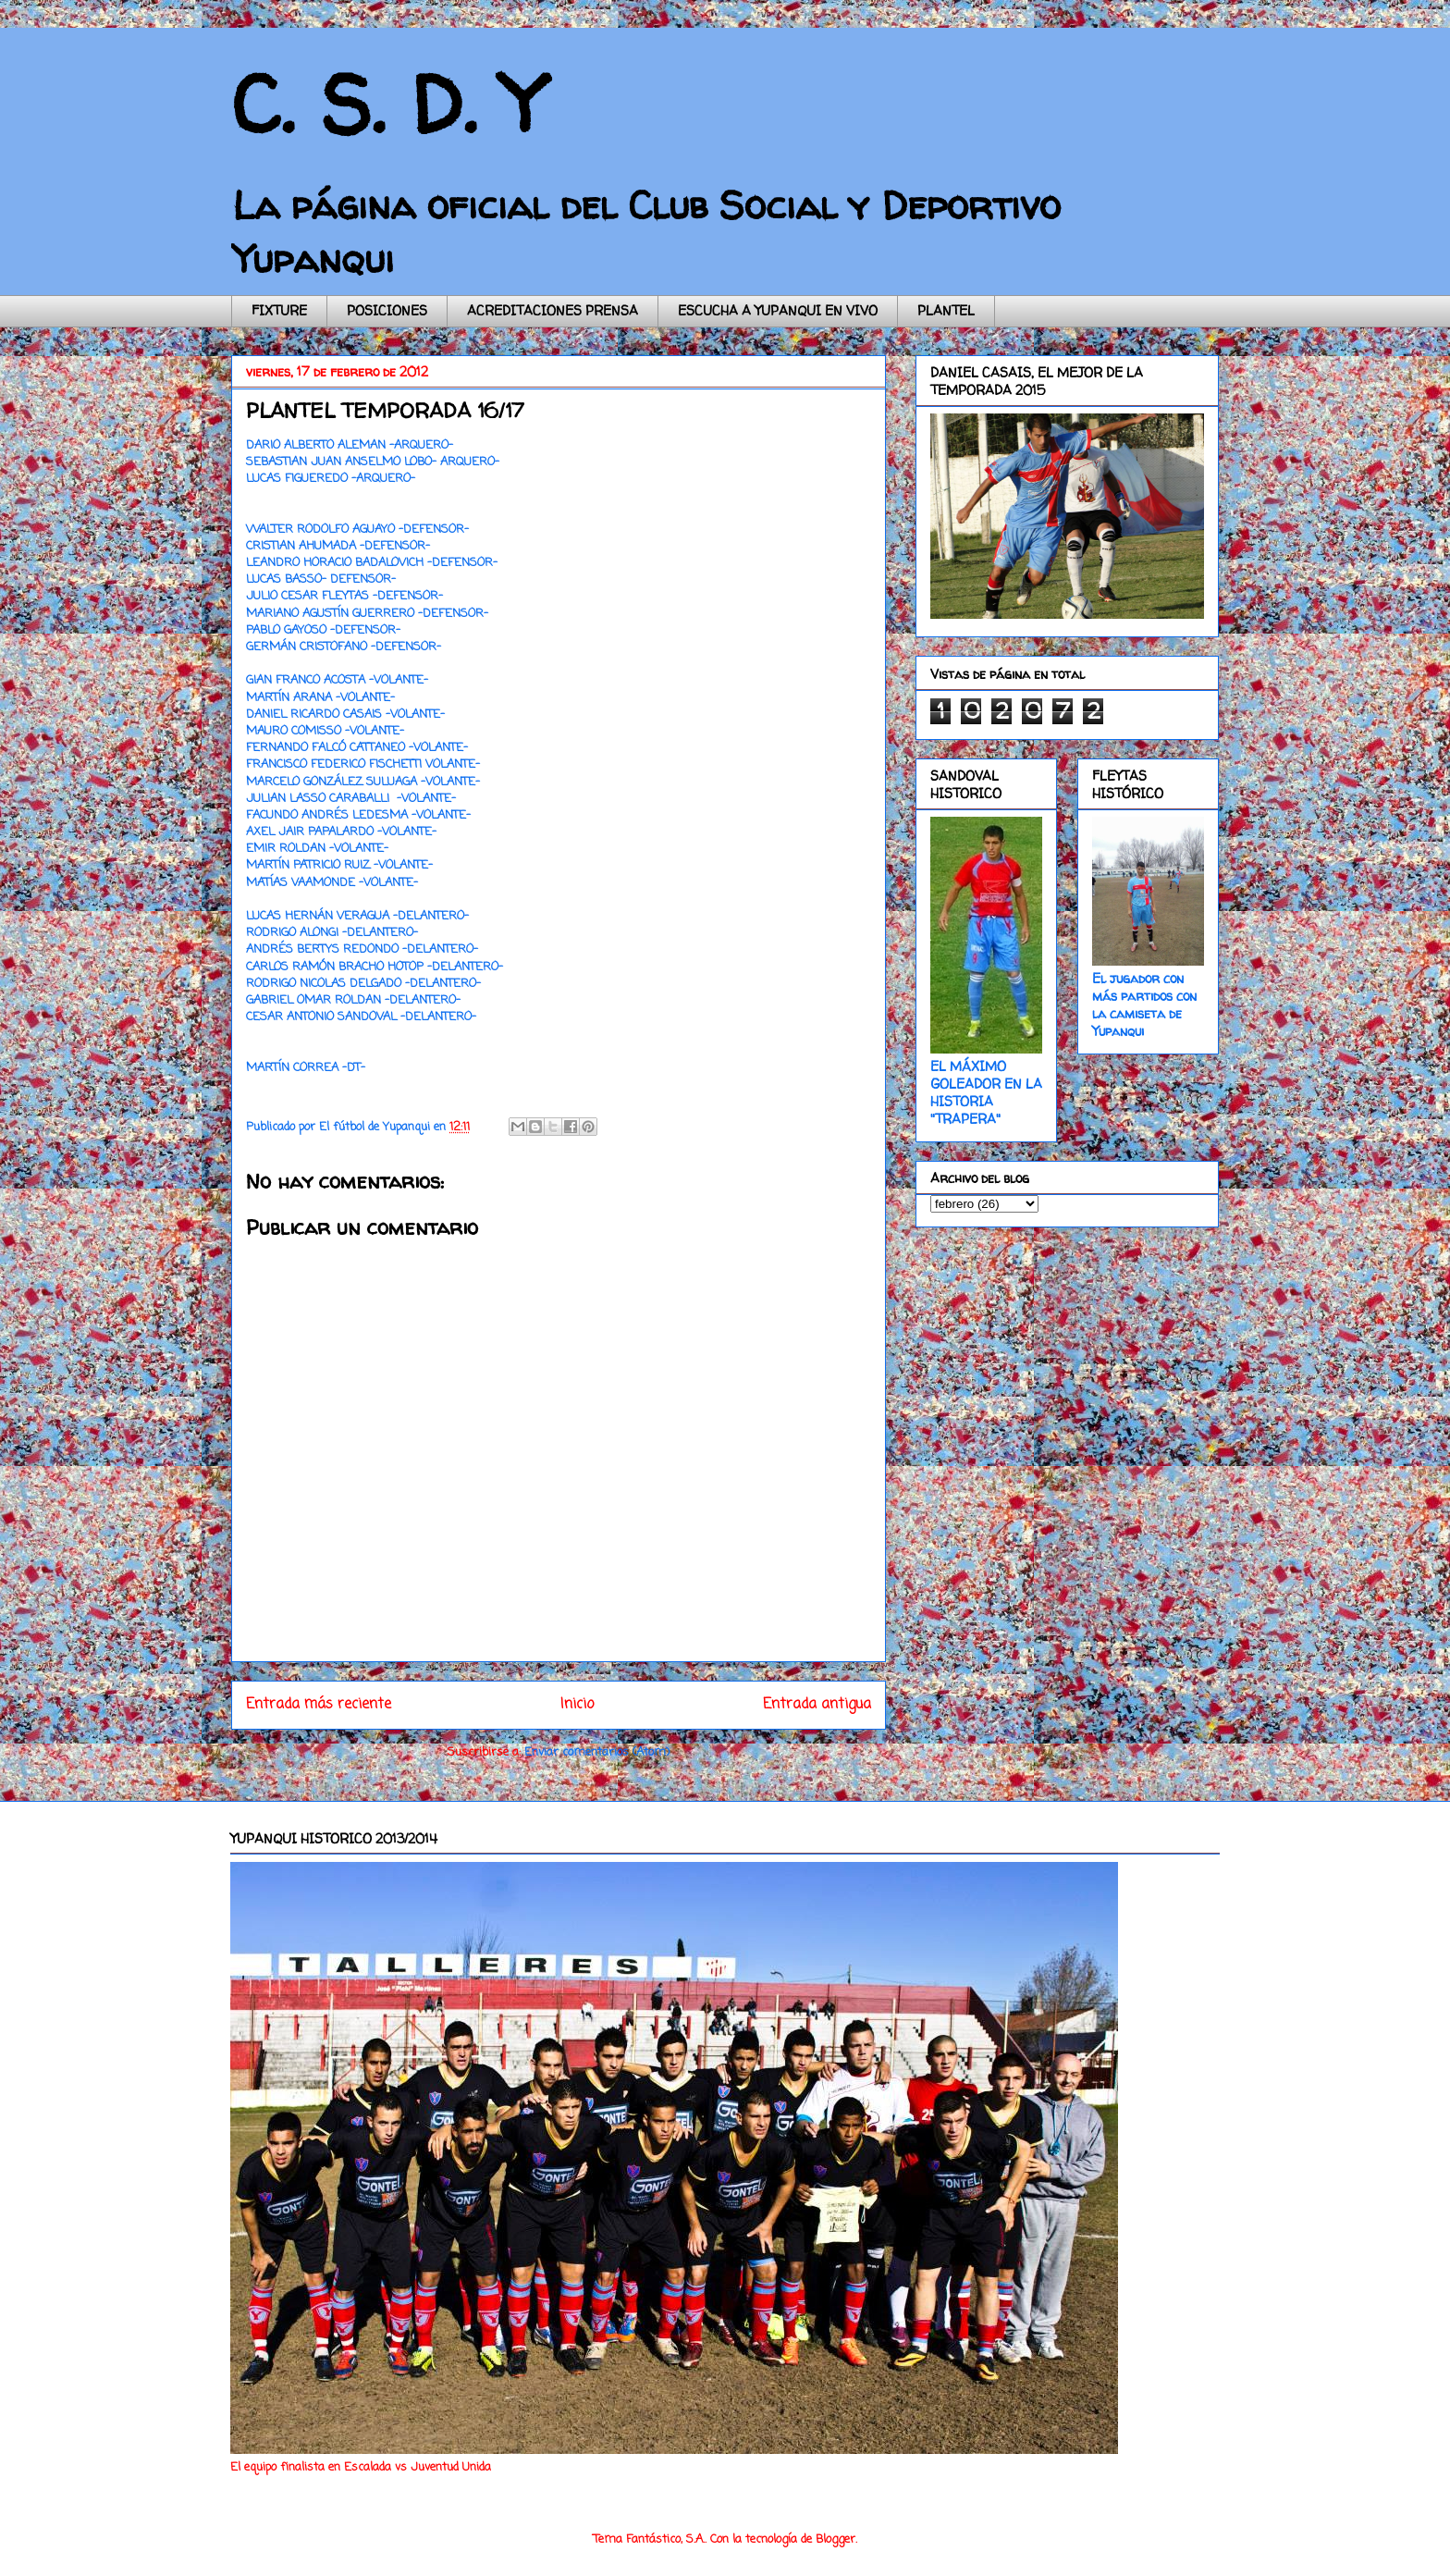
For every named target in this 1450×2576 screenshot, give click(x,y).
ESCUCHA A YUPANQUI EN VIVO (778, 310)
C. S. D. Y (387, 103)
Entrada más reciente (318, 1705)
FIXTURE (279, 310)
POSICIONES (387, 310)
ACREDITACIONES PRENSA (552, 310)
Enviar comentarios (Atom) (597, 1752)
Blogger (835, 2539)
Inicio (577, 1705)
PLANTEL (946, 310)
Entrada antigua (817, 1705)
